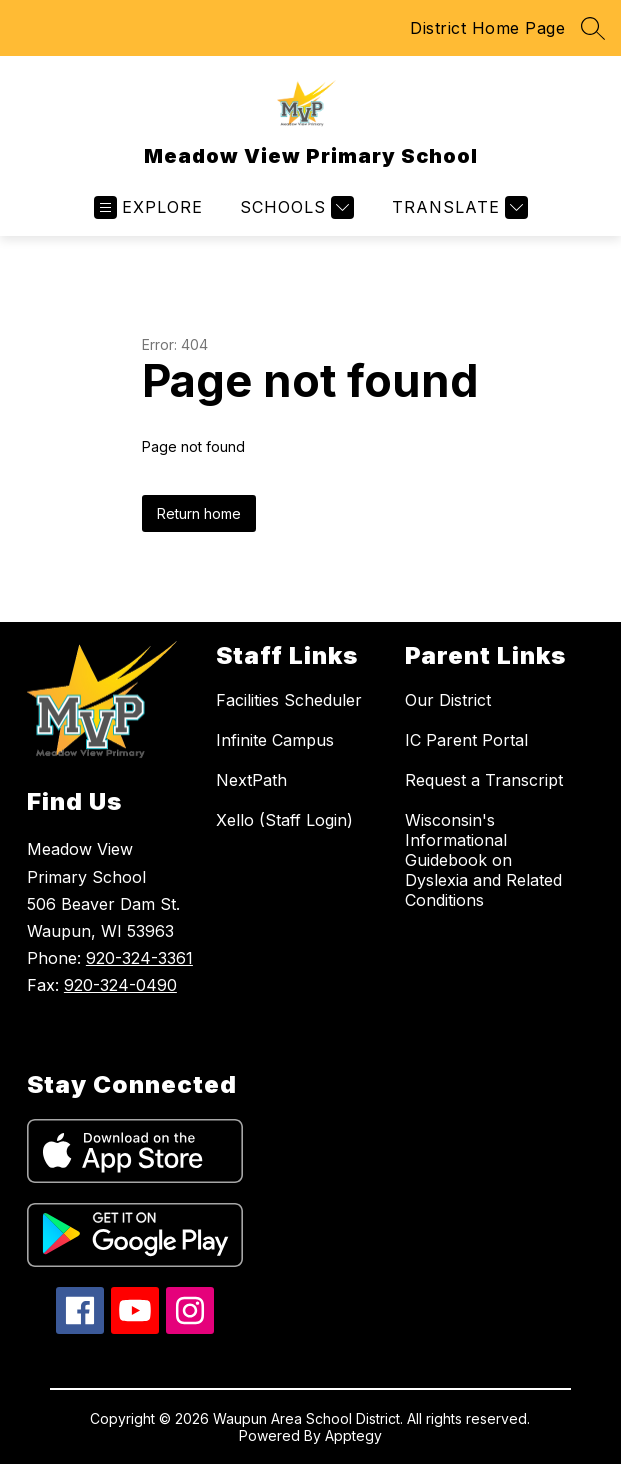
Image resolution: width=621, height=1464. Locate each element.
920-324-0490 (120, 985)
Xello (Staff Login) (284, 820)
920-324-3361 (139, 958)
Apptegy (353, 1435)
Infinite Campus (275, 740)
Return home (199, 513)
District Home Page (487, 28)
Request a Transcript (484, 780)
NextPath (251, 780)
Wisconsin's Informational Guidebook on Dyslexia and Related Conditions (483, 860)
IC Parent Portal (466, 740)
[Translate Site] (457, 207)
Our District (448, 700)
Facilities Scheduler (289, 700)
